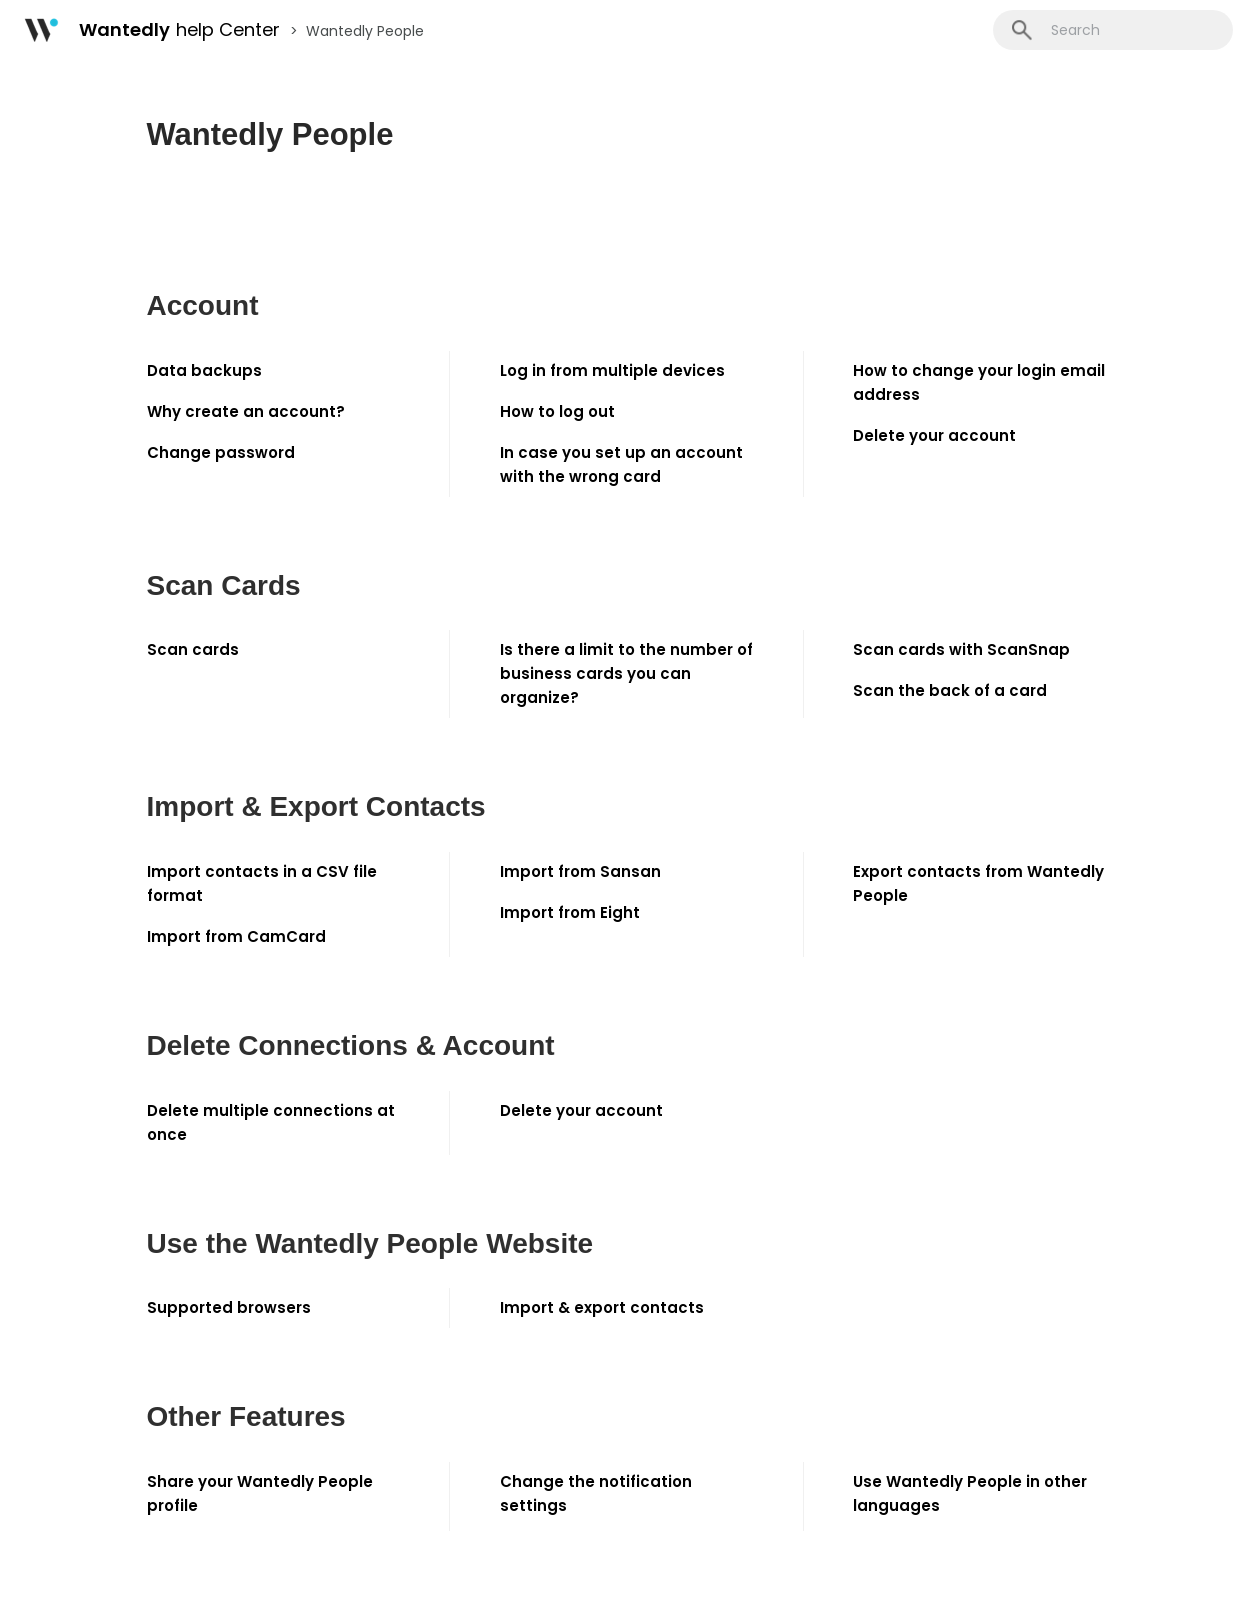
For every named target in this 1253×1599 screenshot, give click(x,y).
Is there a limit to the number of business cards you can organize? (626, 673)
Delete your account (934, 435)
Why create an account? (246, 411)
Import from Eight (570, 912)
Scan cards (193, 649)
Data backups (204, 370)
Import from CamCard (236, 936)
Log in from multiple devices (612, 370)
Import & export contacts (602, 1307)
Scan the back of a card (950, 690)
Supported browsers (229, 1307)
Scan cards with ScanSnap (961, 649)
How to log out (557, 411)
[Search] (1113, 30)
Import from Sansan (580, 871)
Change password (221, 452)
